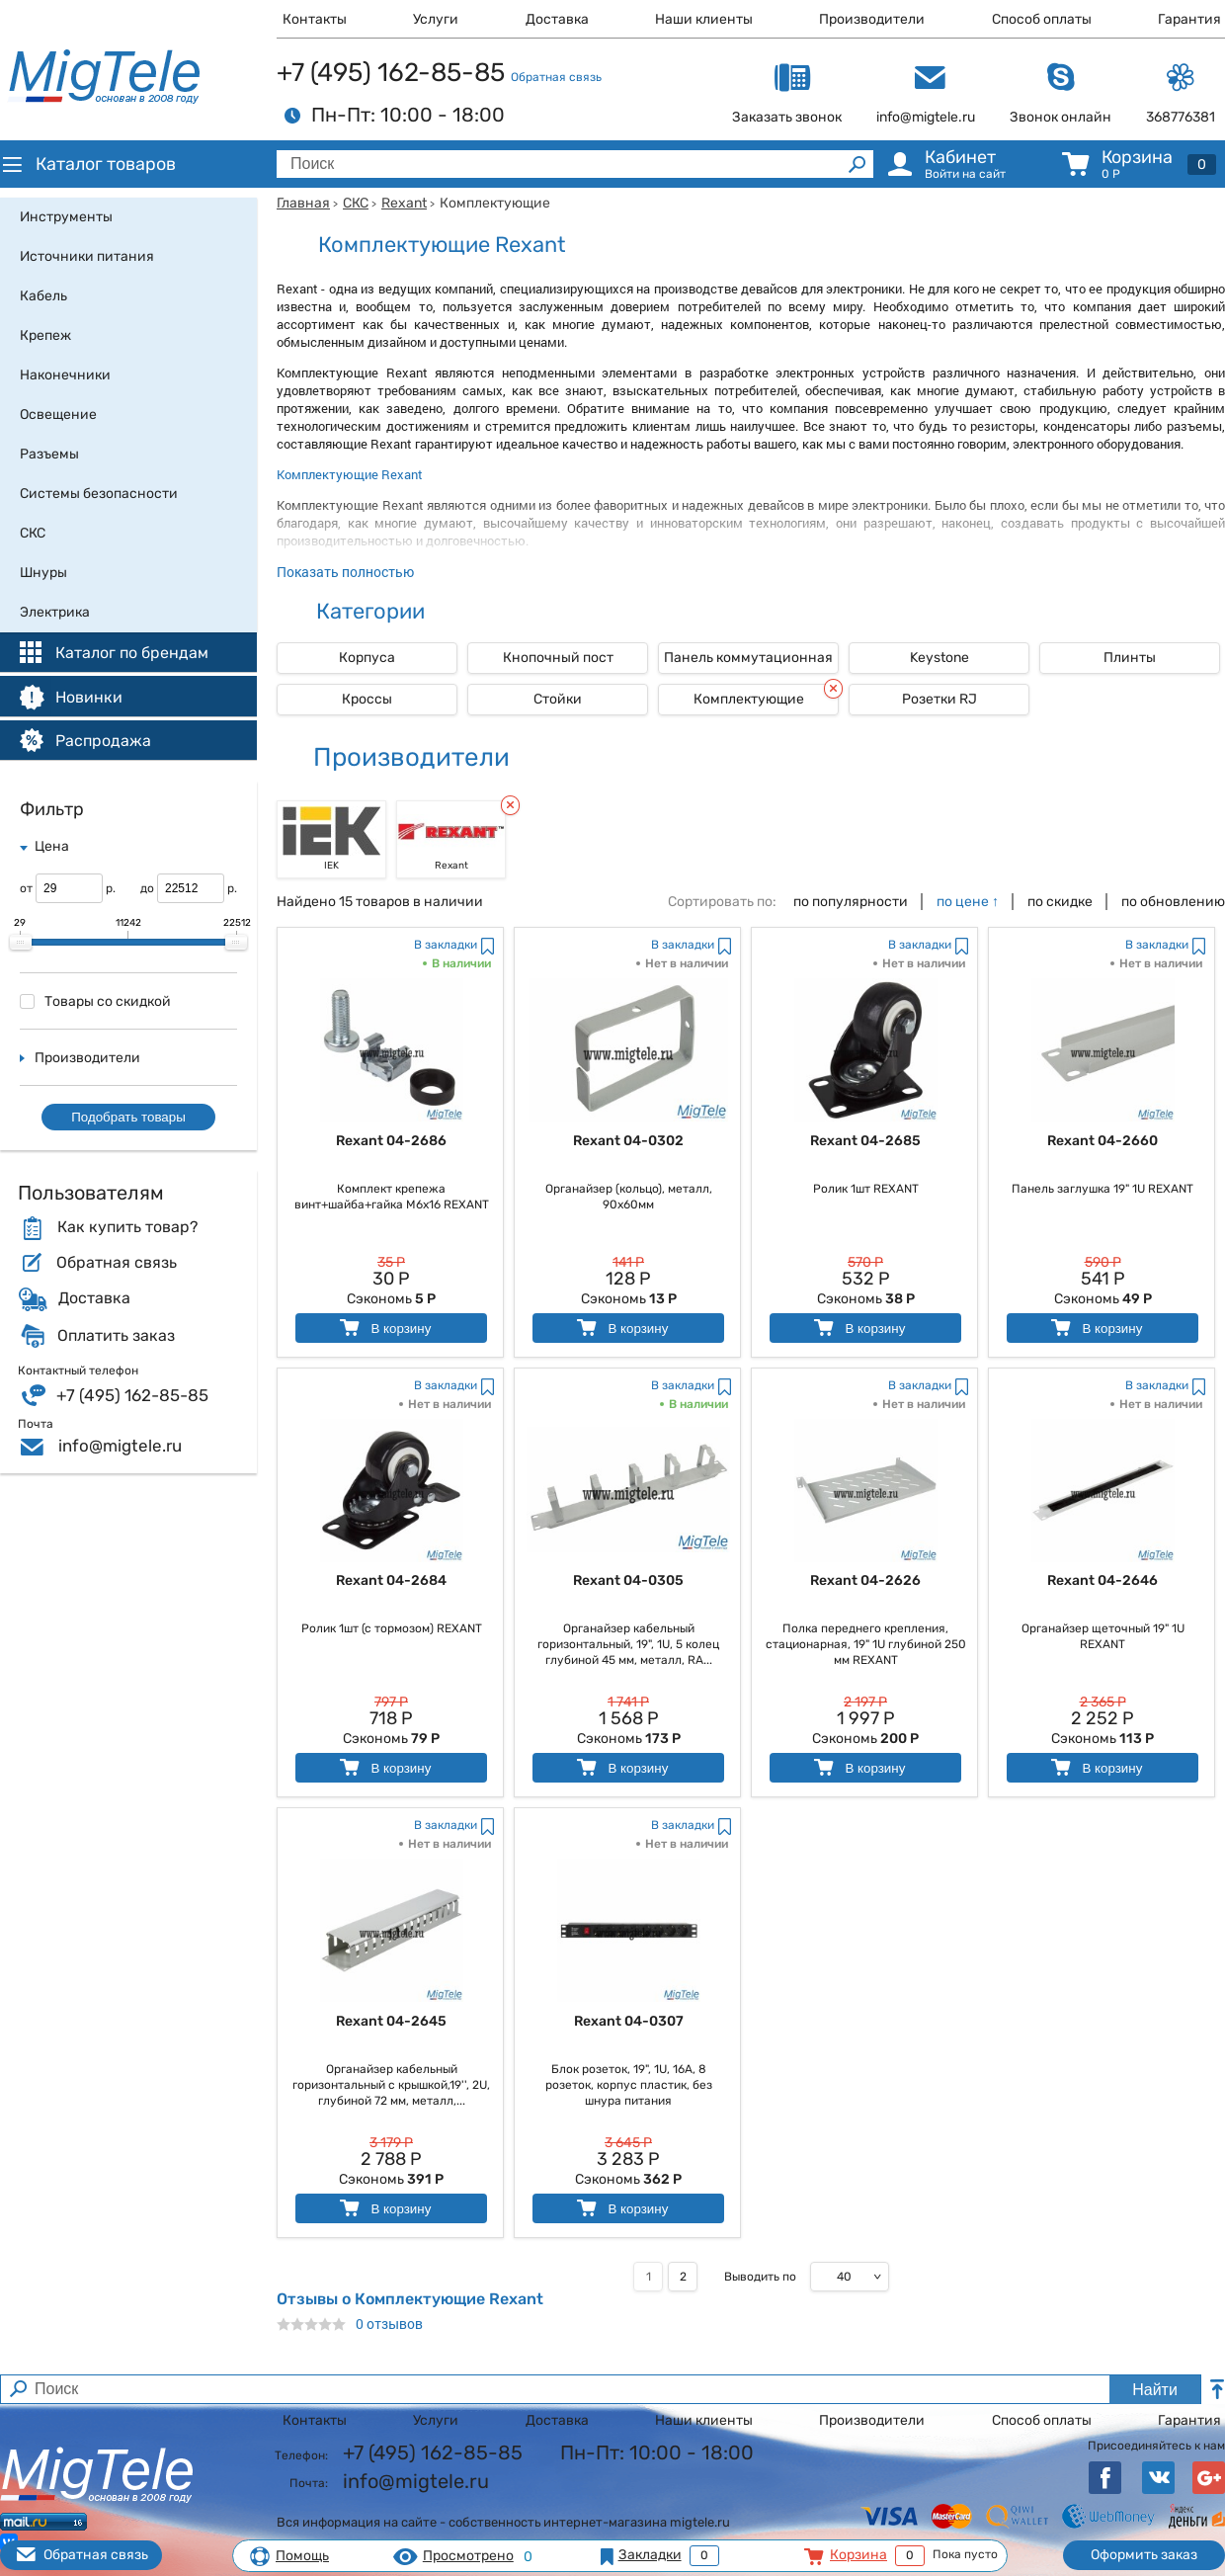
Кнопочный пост (558, 657)
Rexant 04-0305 (628, 1580)
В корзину (384, 1327)
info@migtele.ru (120, 1445)
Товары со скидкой (95, 1001)
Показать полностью (345, 571)
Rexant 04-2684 (391, 1580)
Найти (1155, 2389)
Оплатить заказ (116, 1336)
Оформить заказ (1144, 2554)
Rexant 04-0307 (629, 2021)
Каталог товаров (88, 164)
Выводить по (760, 2277)
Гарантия (1189, 19)
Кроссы (367, 699)
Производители (872, 19)
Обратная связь (556, 77)
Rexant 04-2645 (391, 2021)
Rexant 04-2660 (1102, 1140)
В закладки (445, 945)
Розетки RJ (939, 699)
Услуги (435, 19)
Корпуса (367, 657)
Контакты (315, 19)
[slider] (21, 943)
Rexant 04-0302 (628, 1140)
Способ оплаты (1042, 19)
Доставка (557, 19)
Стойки (557, 699)
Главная (303, 203)
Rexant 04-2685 (865, 1140)
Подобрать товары (128, 1117)
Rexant (404, 203)
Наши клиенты (704, 19)
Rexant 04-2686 (391, 1140)
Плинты (1129, 657)
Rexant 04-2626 (865, 1580)
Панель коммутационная (748, 657)
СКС (355, 203)
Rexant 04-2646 (1102, 1580)
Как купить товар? (127, 1227)
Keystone (939, 657)
